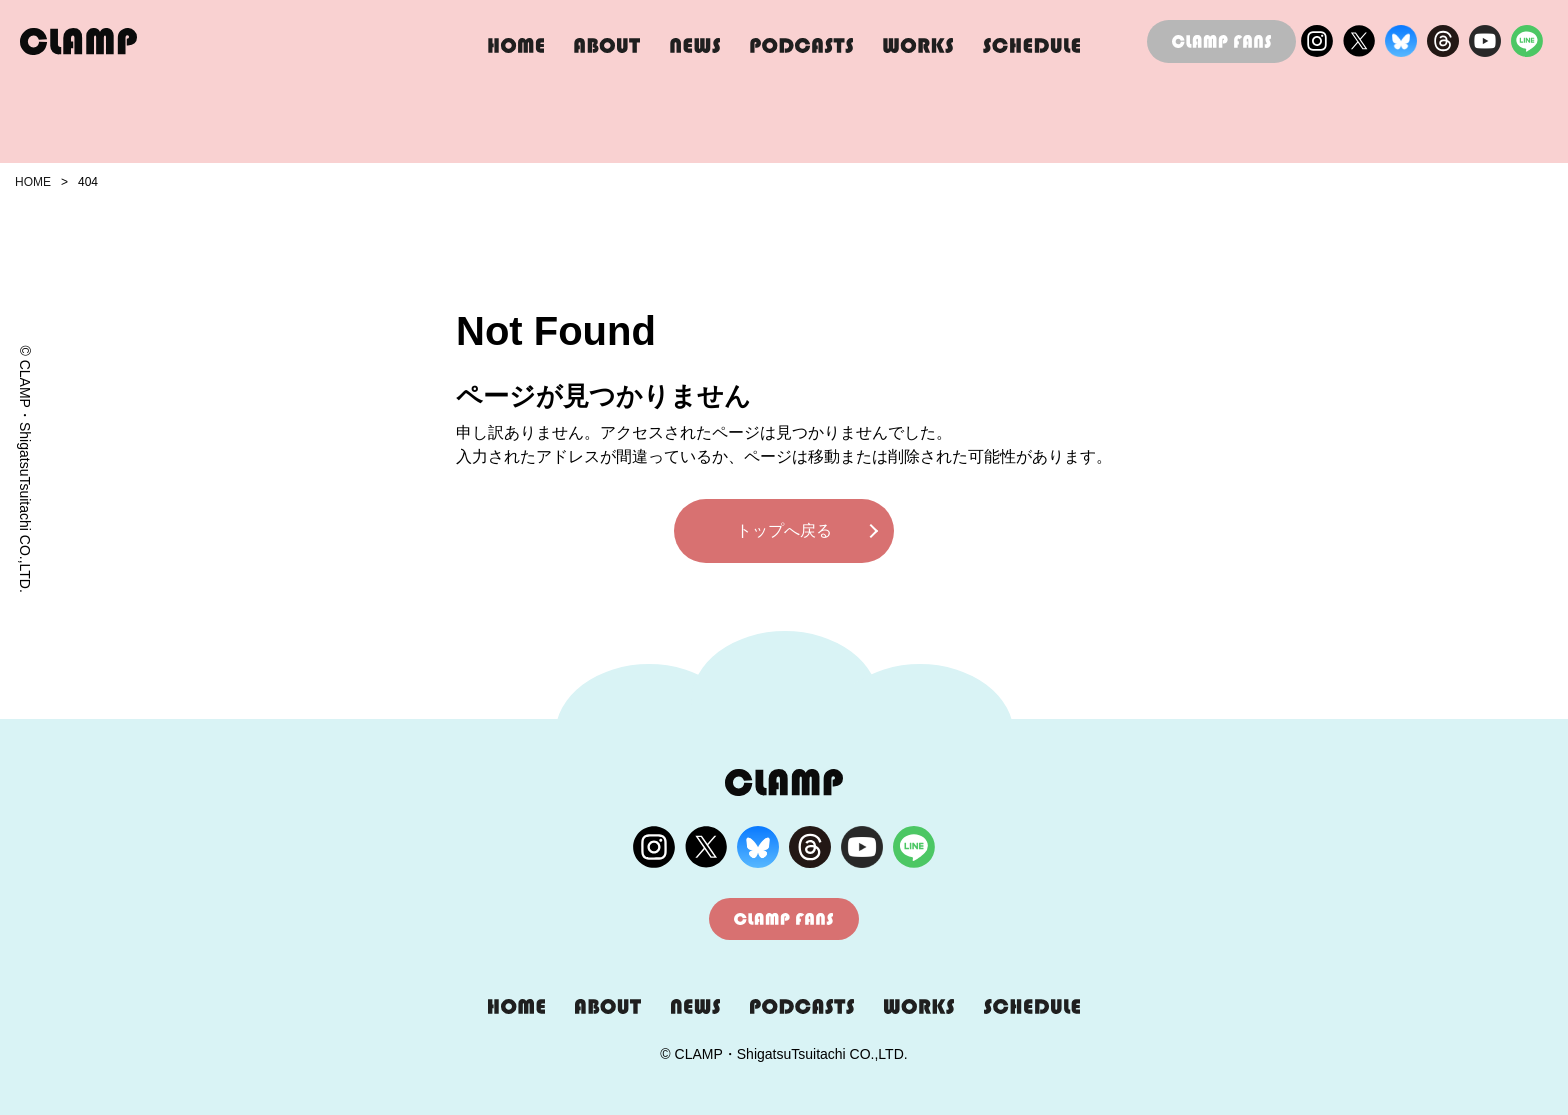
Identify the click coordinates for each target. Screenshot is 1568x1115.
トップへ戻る (784, 530)
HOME (33, 182)
